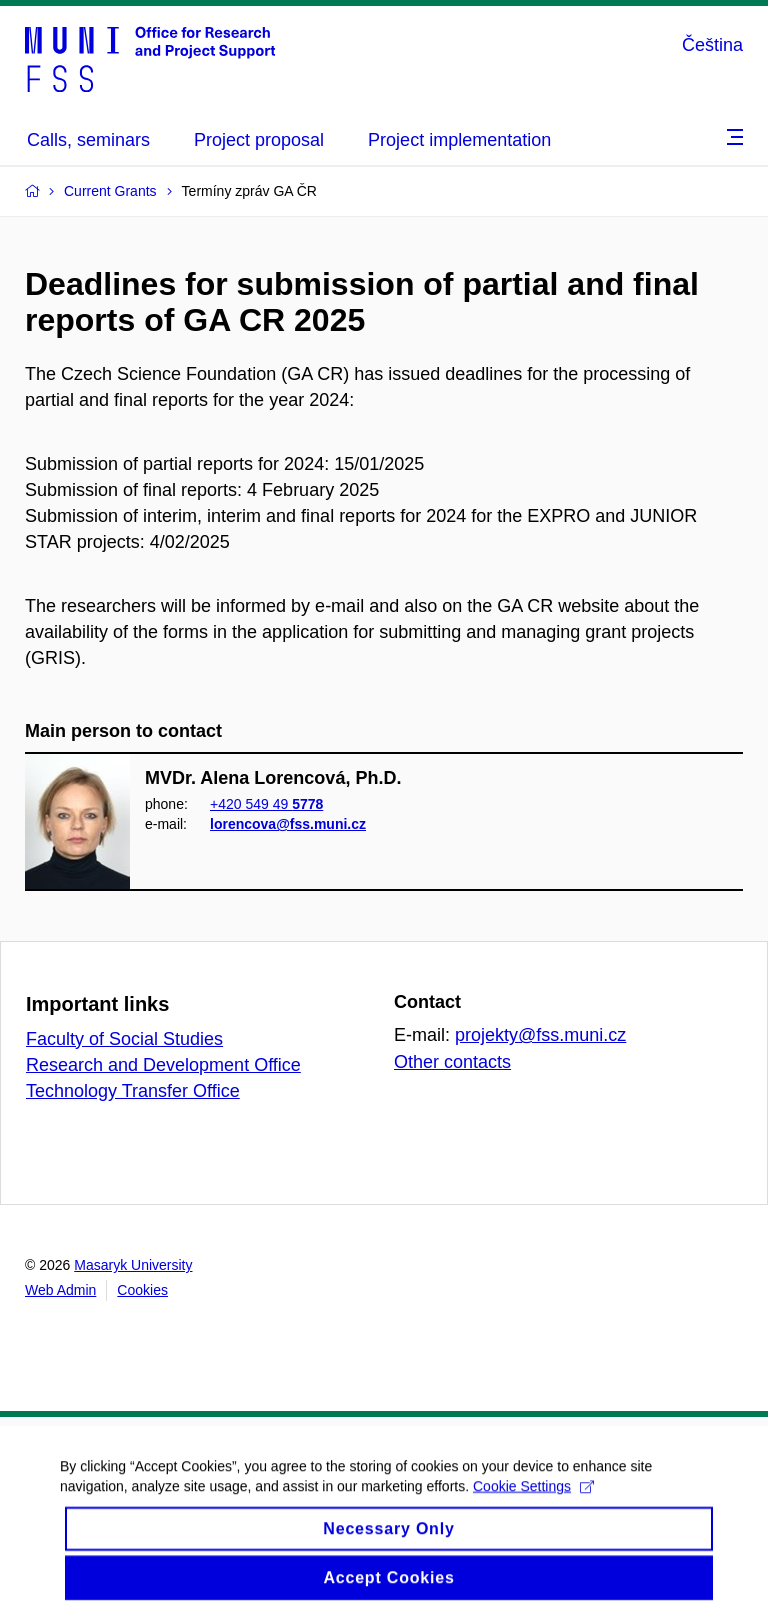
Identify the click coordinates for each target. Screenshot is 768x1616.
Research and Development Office (163, 1065)
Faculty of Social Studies (124, 1039)
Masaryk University (133, 1265)
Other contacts (452, 1062)
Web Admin (60, 1290)
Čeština (712, 45)
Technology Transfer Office (133, 1091)
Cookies (142, 1290)
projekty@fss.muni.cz (540, 1035)
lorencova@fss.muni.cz (288, 824)
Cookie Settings (533, 1498)
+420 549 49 (266, 804)
